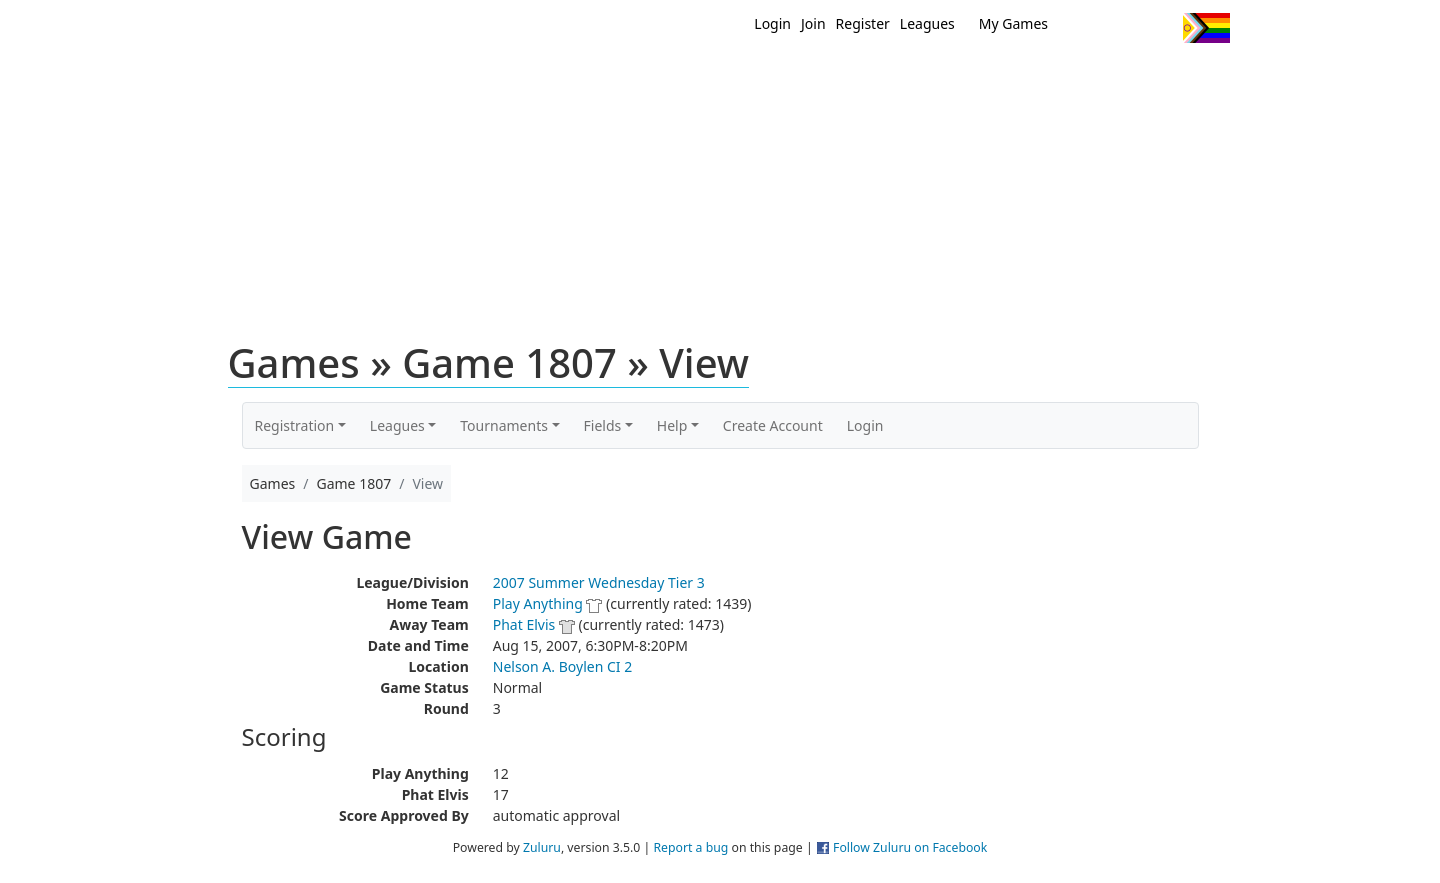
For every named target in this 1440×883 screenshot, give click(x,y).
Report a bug (690, 847)
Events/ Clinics (891, 78)
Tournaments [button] (504, 425)
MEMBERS (762, 78)
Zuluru (542, 847)
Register (863, 23)
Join (813, 23)
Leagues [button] (397, 425)
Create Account (773, 425)
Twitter (1085, 28)
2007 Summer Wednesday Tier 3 (599, 582)
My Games (1013, 23)
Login (772, 23)
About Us (1175, 78)
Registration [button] (295, 425)
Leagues (927, 23)
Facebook (1122, 28)
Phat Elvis (524, 624)
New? (670, 78)
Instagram (1159, 28)
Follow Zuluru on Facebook (910, 847)
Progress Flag (1206, 28)
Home (591, 78)
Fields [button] (603, 425)
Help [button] (672, 425)
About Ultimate (1043, 78)
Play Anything (538, 603)
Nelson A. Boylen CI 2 (562, 666)
